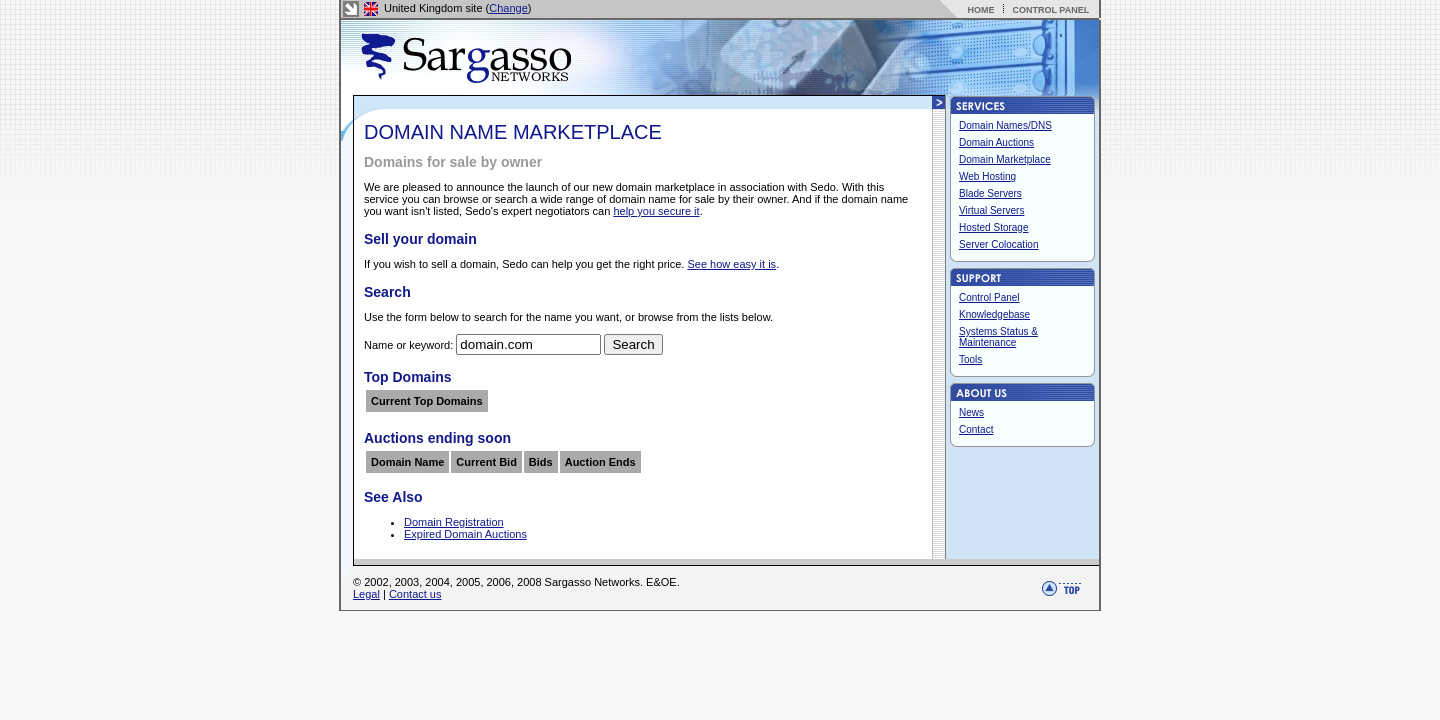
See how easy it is (731, 264)
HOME (980, 10)
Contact (976, 429)
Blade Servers (990, 193)
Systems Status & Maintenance (998, 337)
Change (508, 8)
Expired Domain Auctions (465, 534)
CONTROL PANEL (1050, 10)
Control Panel (989, 297)
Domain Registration (454, 522)
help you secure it (656, 211)
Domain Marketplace (1005, 159)
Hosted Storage (994, 227)
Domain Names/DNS (1005, 125)
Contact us (415, 594)
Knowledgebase (994, 314)
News (971, 412)
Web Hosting (987, 176)
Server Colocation (998, 244)
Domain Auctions (996, 142)
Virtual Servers (991, 210)
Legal (366, 594)
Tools (970, 359)
